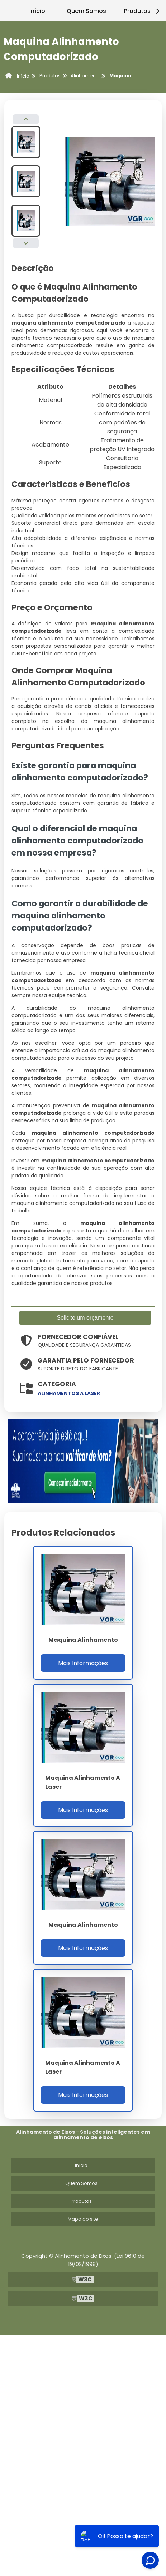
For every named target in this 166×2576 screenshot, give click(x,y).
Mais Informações (83, 1663)
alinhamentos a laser (69, 1393)
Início (37, 11)
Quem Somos (86, 11)
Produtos (81, 2201)
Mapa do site (83, 2219)
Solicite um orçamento (85, 1318)
